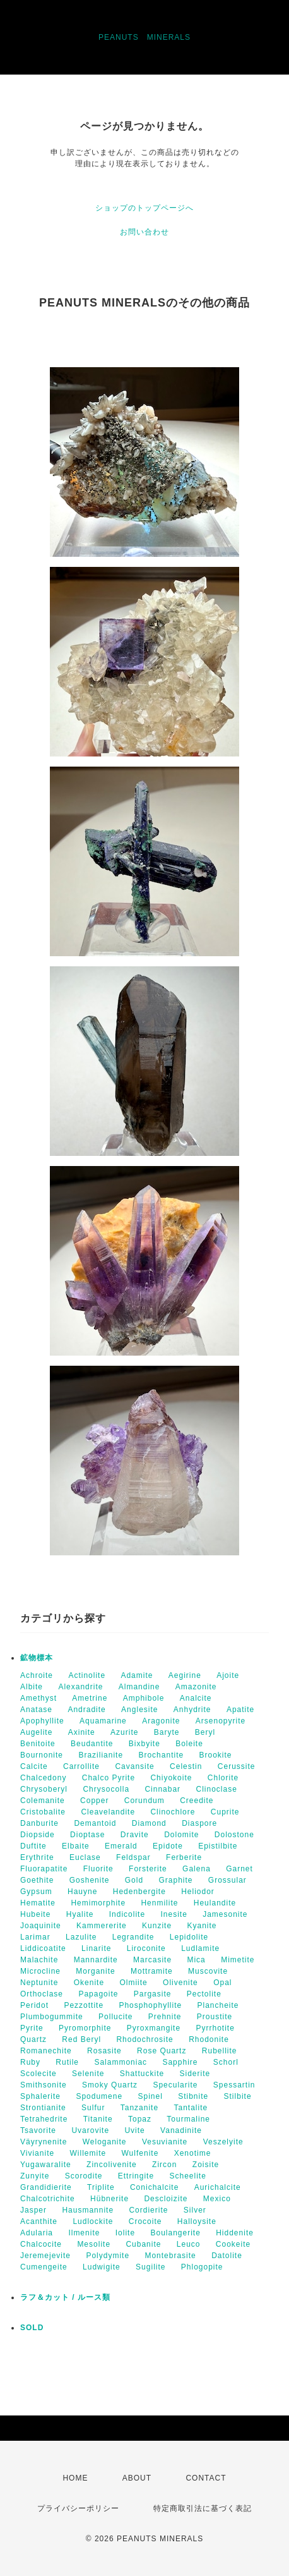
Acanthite (38, 2221)
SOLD (32, 2327)
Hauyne (82, 1891)
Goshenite (89, 1880)
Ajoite (227, 1675)
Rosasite (104, 2050)
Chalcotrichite (47, 2198)
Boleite (189, 1743)
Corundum (144, 1800)
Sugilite (150, 2267)
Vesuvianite (164, 2141)
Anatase (36, 1709)
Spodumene (99, 2096)
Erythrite (37, 1857)
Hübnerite (109, 2198)
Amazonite (196, 1686)
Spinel (150, 2096)
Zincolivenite (111, 2164)
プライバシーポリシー (78, 2508)
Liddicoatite (43, 1948)
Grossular (227, 1880)
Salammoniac (120, 2062)
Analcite (196, 1698)
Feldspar (133, 1857)
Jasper (33, 2210)
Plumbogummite (51, 2016)
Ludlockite (93, 2221)
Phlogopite (202, 2267)
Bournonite (41, 1755)
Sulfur (93, 2107)
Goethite (37, 1880)
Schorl (226, 2062)
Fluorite (98, 1868)
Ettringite (136, 2176)
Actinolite (86, 1675)
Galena (196, 1868)
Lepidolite (189, 1937)
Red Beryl (81, 2039)
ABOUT (136, 2478)
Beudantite (92, 1743)
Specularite (175, 2085)
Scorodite (84, 2176)
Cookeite (233, 2244)
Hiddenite (235, 2232)
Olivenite (180, 1982)
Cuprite (225, 1811)
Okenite (89, 1982)
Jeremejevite (45, 2255)
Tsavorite (38, 2130)
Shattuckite (142, 2073)
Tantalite (191, 2107)
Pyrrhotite (215, 2028)
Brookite (215, 1755)
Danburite (39, 1823)
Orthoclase (41, 1994)
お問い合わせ (144, 232)
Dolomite (181, 1834)
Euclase (85, 1857)
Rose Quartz (161, 2050)
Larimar (35, 1937)
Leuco (189, 2244)
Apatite (240, 1709)
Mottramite (152, 1971)
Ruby (30, 2062)
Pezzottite (83, 2005)
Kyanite (201, 1925)
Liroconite (146, 1948)
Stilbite (238, 2096)
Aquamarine (103, 1720)
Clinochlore (172, 1811)
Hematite (38, 1903)
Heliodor (198, 1891)
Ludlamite (200, 1948)
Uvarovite (90, 2130)
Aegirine (184, 1675)
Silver (195, 2210)
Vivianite (37, 2153)
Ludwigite (102, 2267)
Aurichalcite (217, 2187)
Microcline (40, 1971)
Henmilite (159, 1903)
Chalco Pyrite (108, 1777)
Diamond (149, 1823)
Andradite (86, 1709)
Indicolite (127, 1914)
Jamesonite (225, 1914)
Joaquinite (40, 1925)
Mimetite (237, 1959)
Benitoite (38, 1743)
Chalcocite (41, 2244)
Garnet (239, 1868)
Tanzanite (139, 2107)
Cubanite (143, 2244)
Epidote (168, 1846)
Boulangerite (175, 2232)
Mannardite (96, 1959)
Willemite (87, 2153)
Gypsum (36, 1891)
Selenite (88, 2073)
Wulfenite (140, 2153)
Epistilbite (217, 1846)
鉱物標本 (36, 1657)
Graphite (175, 1880)
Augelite (36, 1732)
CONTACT (206, 2478)
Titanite (98, 2119)
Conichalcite (154, 2187)
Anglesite (139, 1709)
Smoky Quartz (110, 2085)
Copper (94, 1800)
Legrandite (133, 1937)
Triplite (101, 2187)
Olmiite (133, 1982)
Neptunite (39, 1982)
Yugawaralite (45, 2164)
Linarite (96, 1948)
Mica (196, 1959)
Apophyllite (42, 1720)
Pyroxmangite (153, 2028)
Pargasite (153, 1994)
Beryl (205, 1732)
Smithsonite (43, 2085)
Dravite (135, 1834)
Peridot (34, 2005)
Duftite (33, 1846)
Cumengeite (44, 2267)
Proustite (214, 2016)
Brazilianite (100, 1755)
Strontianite (43, 2107)
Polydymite (107, 2255)
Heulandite (215, 1903)
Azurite (124, 1732)
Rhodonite (209, 2039)
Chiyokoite (171, 1777)
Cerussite (237, 1766)
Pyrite (32, 2028)
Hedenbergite (139, 1891)
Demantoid (95, 1823)
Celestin (186, 1766)
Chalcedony (43, 1777)
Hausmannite (88, 2210)
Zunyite (34, 2176)
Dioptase (87, 1834)
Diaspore (199, 1823)
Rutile (67, 2062)
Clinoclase (216, 1789)
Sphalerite (40, 2096)
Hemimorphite (98, 1903)
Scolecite (38, 2073)
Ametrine (89, 1698)
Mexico (217, 2198)
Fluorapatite (44, 1868)
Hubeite (35, 1914)
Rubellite (219, 2050)
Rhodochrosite (144, 2039)
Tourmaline (188, 2119)
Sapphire (180, 2062)
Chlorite (223, 1777)
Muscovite (208, 1971)
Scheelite (187, 2176)
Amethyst (38, 1698)
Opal (222, 1982)
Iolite (125, 2232)
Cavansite (134, 1766)
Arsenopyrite (220, 1720)
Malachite (39, 1959)
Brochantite (161, 1755)
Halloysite (196, 2221)
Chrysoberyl (44, 1789)
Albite (31, 1686)
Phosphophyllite (150, 2005)
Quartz (33, 2039)
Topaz (139, 2119)
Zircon (164, 2164)
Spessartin (234, 2085)
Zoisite (205, 2164)
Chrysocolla (106, 1789)
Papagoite (98, 1994)
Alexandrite (80, 1686)
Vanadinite (181, 2130)
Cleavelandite (108, 1811)
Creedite (196, 1800)
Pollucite (115, 2016)
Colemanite (42, 1800)
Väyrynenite (43, 2141)
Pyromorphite (85, 2028)
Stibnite (193, 2096)
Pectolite (204, 1994)
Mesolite (93, 2244)
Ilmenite (84, 2232)
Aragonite (161, 1720)
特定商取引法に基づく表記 (202, 2508)
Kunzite (157, 1925)
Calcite (34, 1766)
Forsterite (148, 1868)
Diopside (37, 1834)
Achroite (36, 1675)
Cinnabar (162, 1789)
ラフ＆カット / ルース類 (65, 2297)
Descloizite (165, 2198)
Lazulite (81, 1937)
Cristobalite (43, 1811)
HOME (75, 2478)
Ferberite (184, 1857)
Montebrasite (170, 2255)
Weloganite (105, 2141)
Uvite (134, 2130)
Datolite (226, 2255)
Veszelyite (223, 2141)
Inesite (173, 1914)
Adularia (36, 2232)
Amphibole (144, 1698)
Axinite (81, 1732)
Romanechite (46, 2050)
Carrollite (81, 1766)
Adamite (137, 1675)
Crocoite (145, 2221)
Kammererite (101, 1925)
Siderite (194, 2073)
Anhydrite (192, 1709)
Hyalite (80, 1914)
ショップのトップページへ (144, 208)
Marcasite (152, 1959)
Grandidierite (46, 2187)
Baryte (167, 1732)
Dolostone (234, 1834)
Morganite (95, 1971)
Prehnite (165, 2016)
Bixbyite (144, 1743)
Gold (134, 1880)
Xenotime (192, 2153)
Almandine (139, 1686)
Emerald (121, 1846)
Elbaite (76, 1846)
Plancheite (218, 2005)
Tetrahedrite (44, 2119)
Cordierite (148, 2210)
